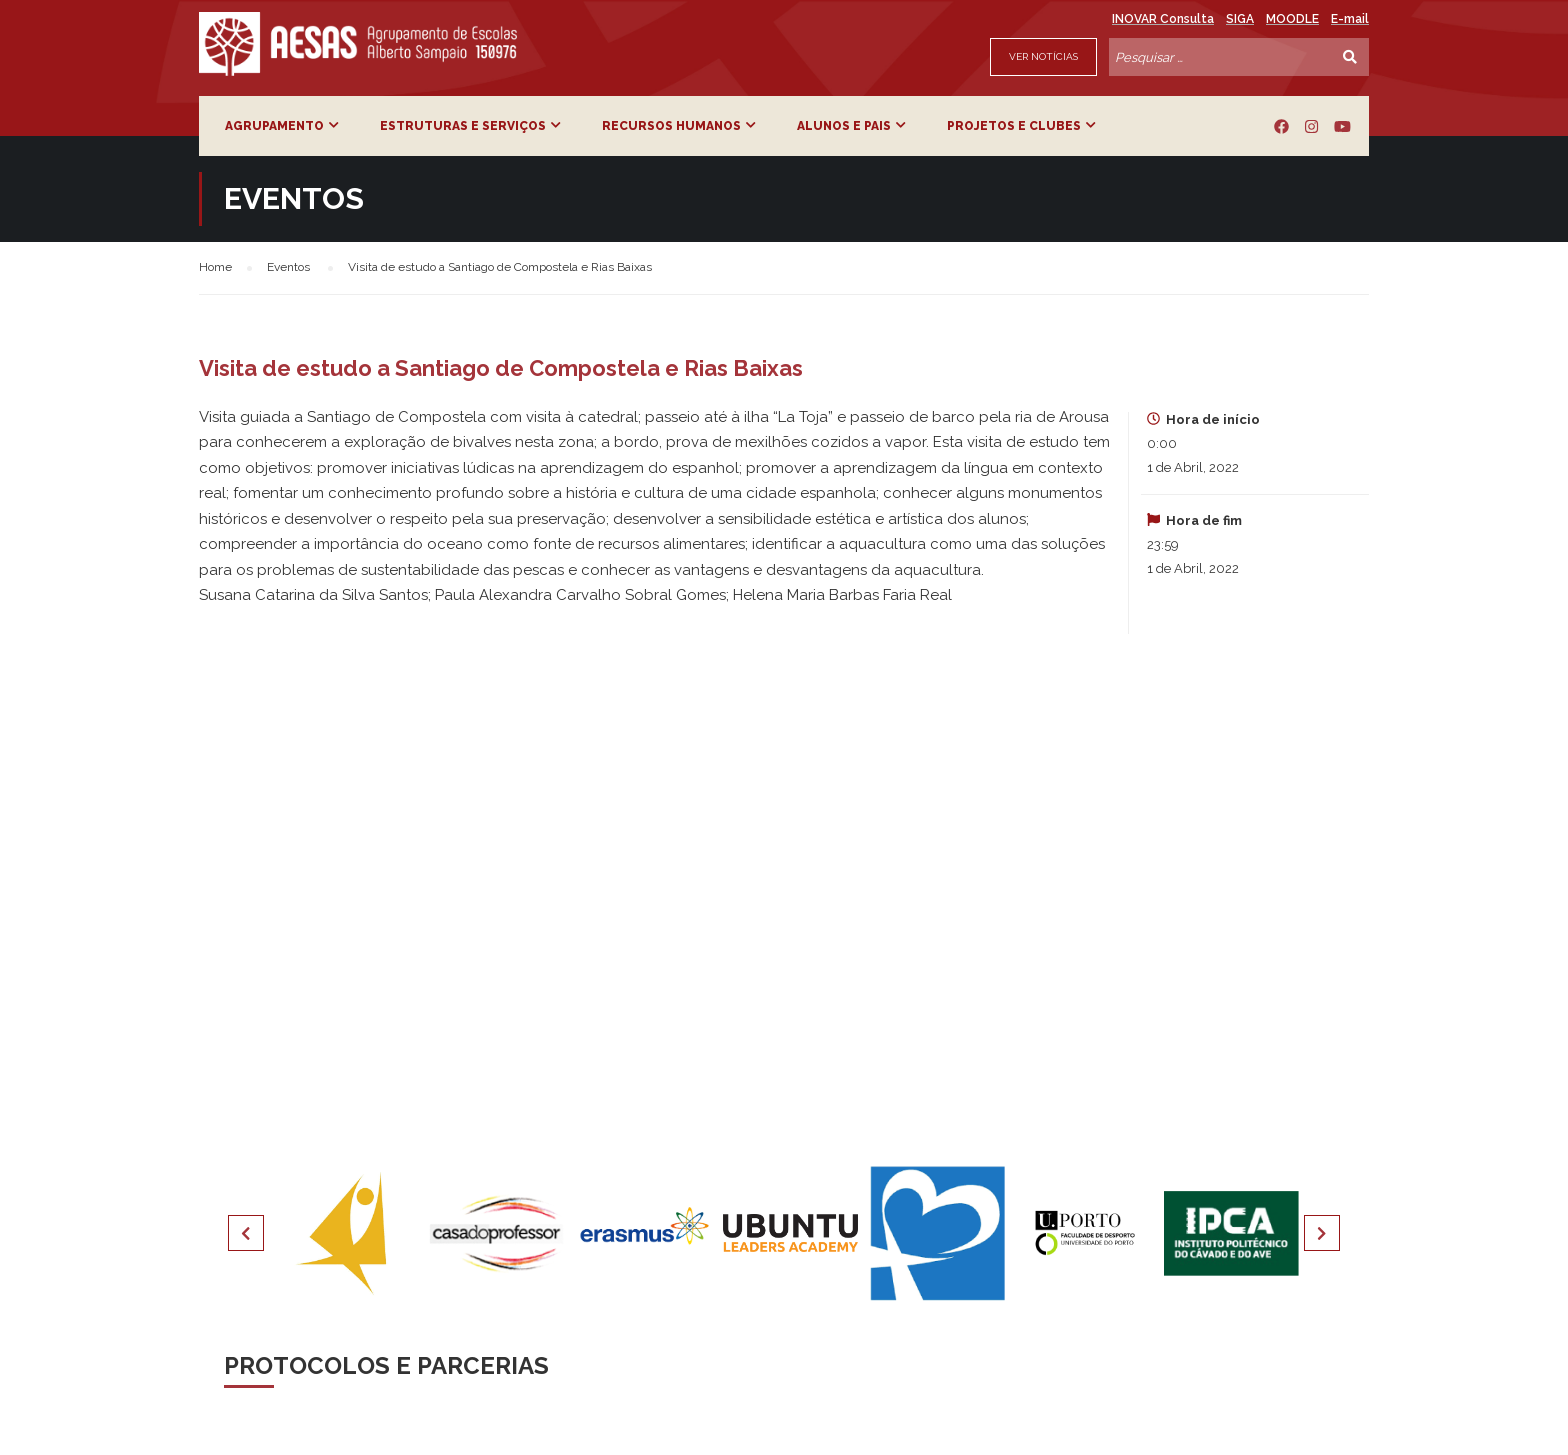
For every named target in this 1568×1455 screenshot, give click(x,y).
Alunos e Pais (844, 126)
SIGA (1240, 19)
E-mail (1350, 19)
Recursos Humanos (671, 126)
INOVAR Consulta (1163, 19)
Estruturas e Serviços (463, 126)
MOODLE (1292, 19)
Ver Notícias (1043, 56)
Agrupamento (274, 126)
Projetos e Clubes (1014, 126)
